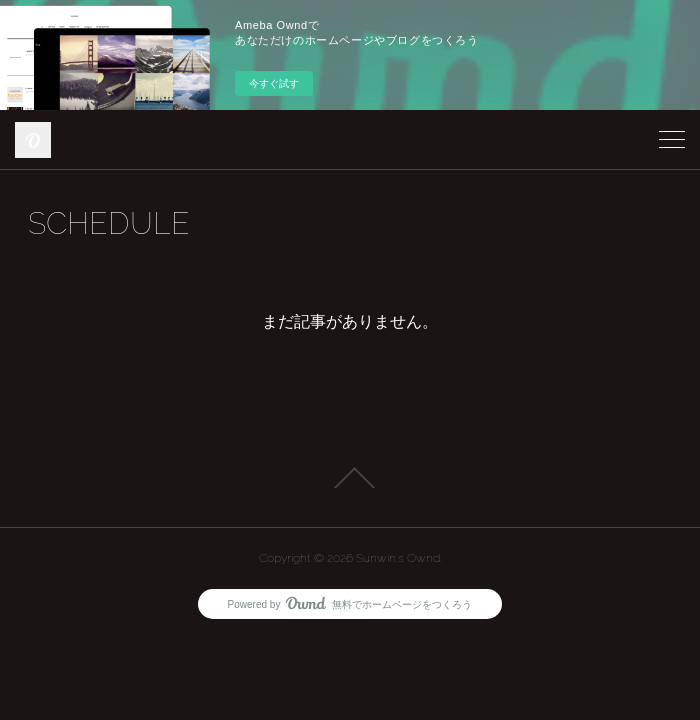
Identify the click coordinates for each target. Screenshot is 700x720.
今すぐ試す (274, 83)
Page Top (350, 478)
